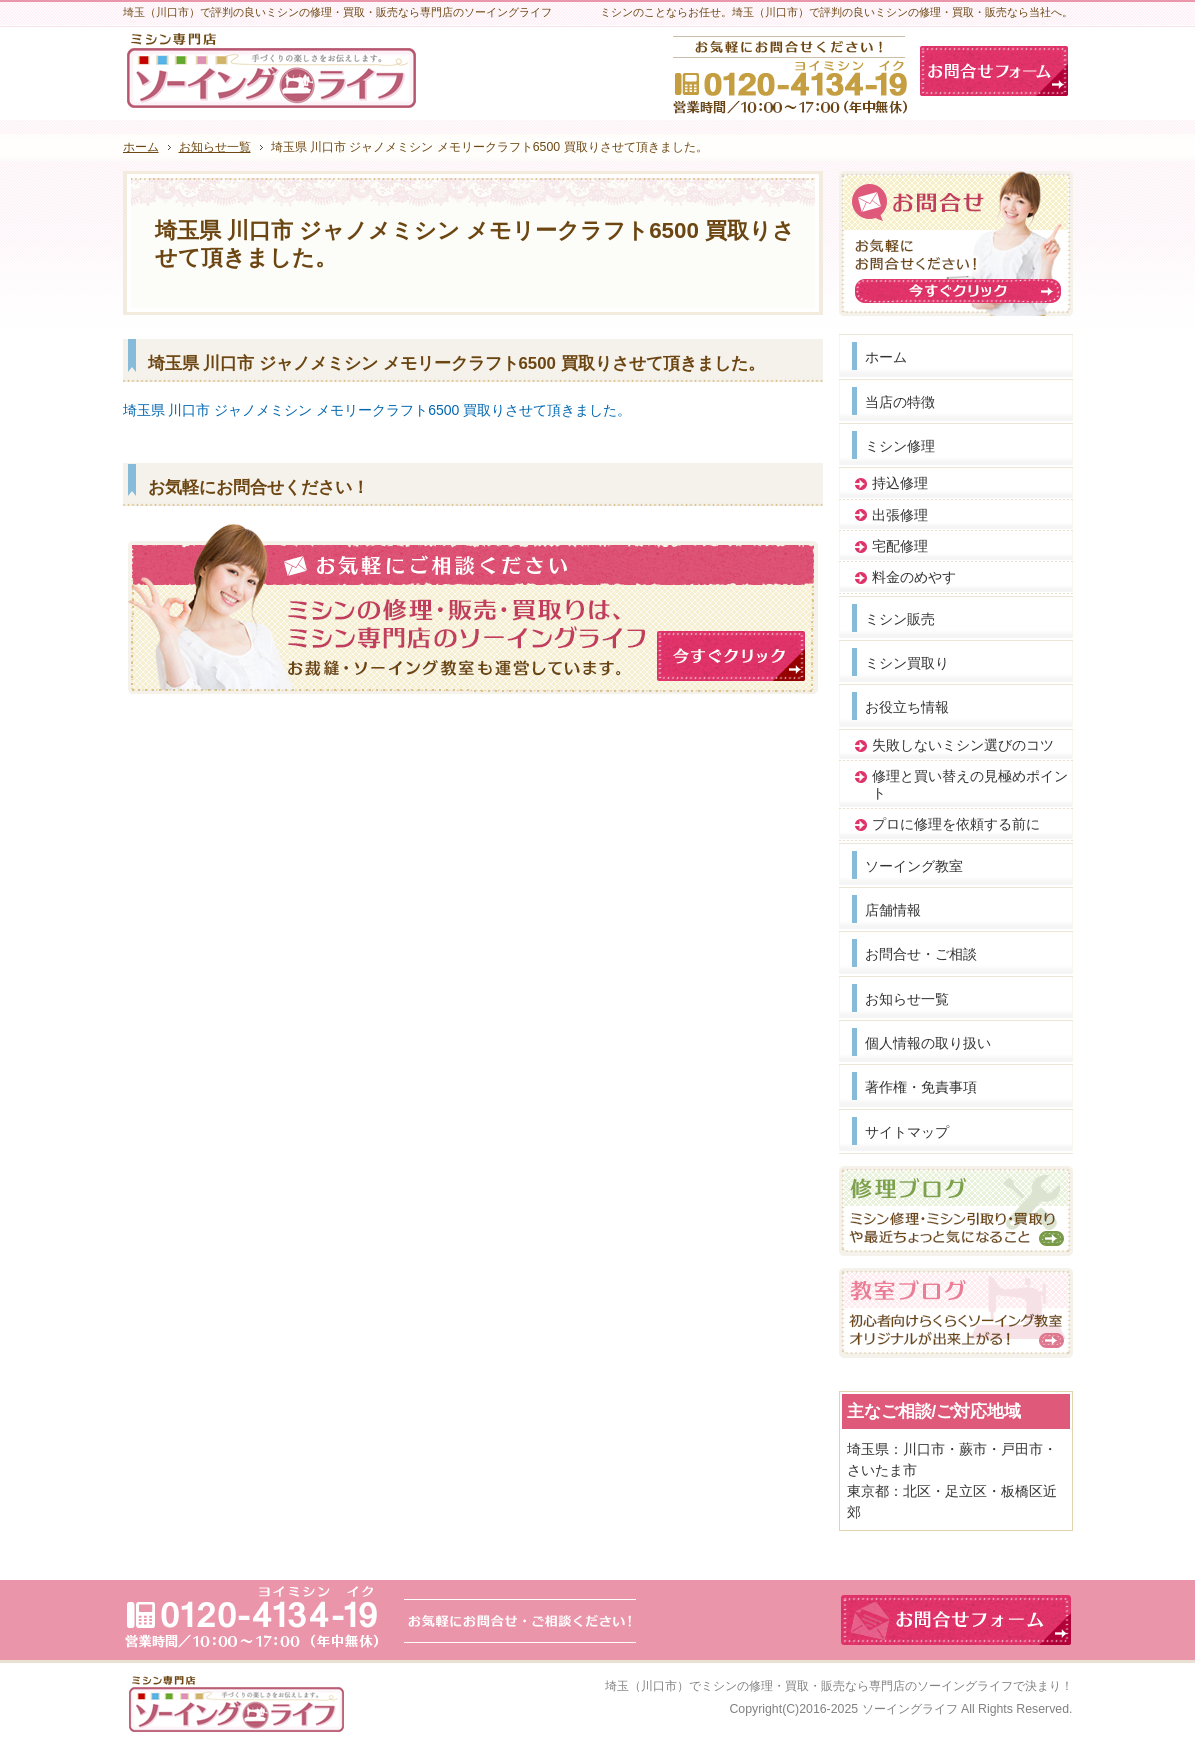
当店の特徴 (900, 402)
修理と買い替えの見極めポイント (970, 784)
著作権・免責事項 (921, 1087)
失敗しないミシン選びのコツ (963, 745)
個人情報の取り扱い (928, 1043)
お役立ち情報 (907, 707)
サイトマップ (907, 1132)
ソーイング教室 (914, 866)
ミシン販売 (900, 619)
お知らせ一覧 (907, 999)
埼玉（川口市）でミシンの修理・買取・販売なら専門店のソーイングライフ (809, 1686)
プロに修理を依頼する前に (956, 824)
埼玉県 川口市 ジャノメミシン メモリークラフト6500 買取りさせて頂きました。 (377, 410)
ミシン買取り (907, 663)
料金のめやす (914, 577)
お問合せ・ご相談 (921, 954)
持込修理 (900, 483)
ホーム (886, 357)
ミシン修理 (900, 446)
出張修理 (900, 515)
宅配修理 (900, 546)
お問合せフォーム (994, 71)
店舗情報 (893, 910)
